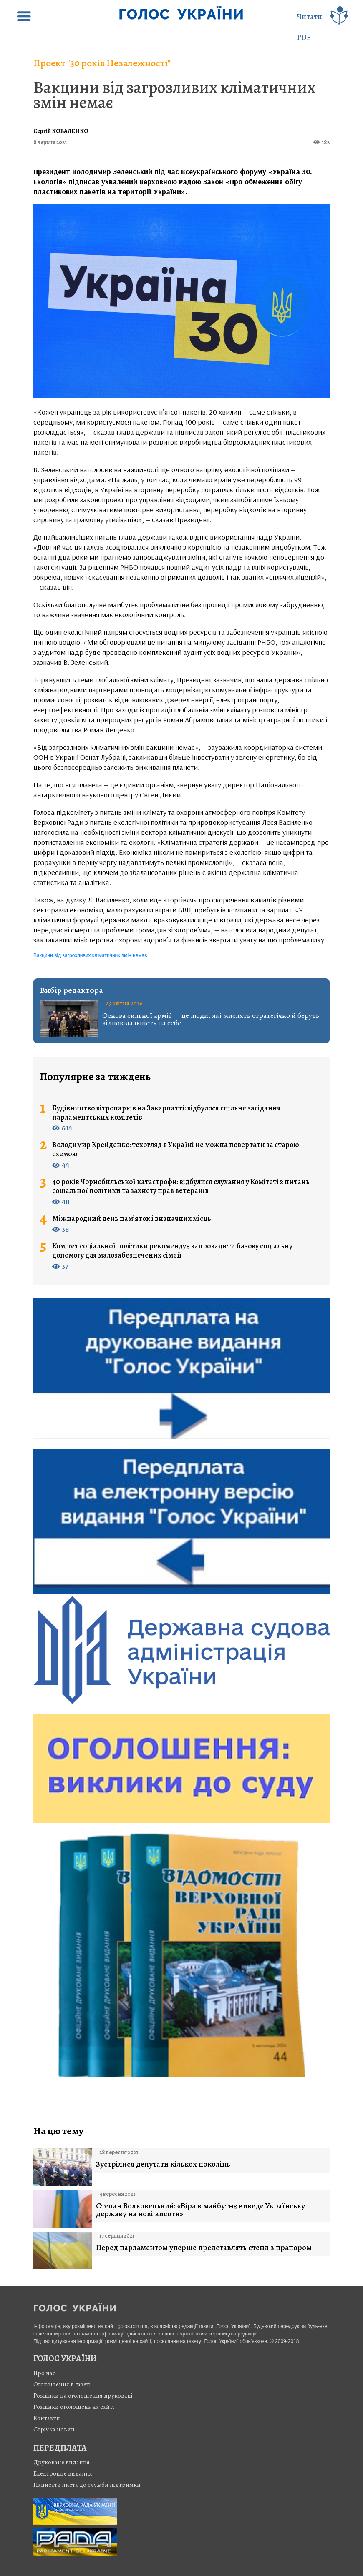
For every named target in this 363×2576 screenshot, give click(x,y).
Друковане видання (61, 2462)
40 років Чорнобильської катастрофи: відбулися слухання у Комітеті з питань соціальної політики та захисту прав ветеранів (181, 1186)
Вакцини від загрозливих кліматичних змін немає (174, 95)
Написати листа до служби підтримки (87, 2485)
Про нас (44, 2373)
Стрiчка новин (54, 2429)
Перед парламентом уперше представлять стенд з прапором (204, 2248)
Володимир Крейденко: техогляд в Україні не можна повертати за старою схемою (175, 1149)
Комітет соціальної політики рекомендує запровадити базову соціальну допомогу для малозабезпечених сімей (172, 1251)
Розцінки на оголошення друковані (83, 2395)
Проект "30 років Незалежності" (102, 63)
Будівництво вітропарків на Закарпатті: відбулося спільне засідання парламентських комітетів (166, 1113)
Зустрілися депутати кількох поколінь (163, 2164)
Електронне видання (62, 2473)
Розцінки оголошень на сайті (73, 2407)
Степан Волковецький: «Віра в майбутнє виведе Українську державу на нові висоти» (200, 2210)
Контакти (46, 2418)
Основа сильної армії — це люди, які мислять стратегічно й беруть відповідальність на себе (210, 1019)
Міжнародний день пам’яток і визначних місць (131, 1218)
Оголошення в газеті (62, 2384)
